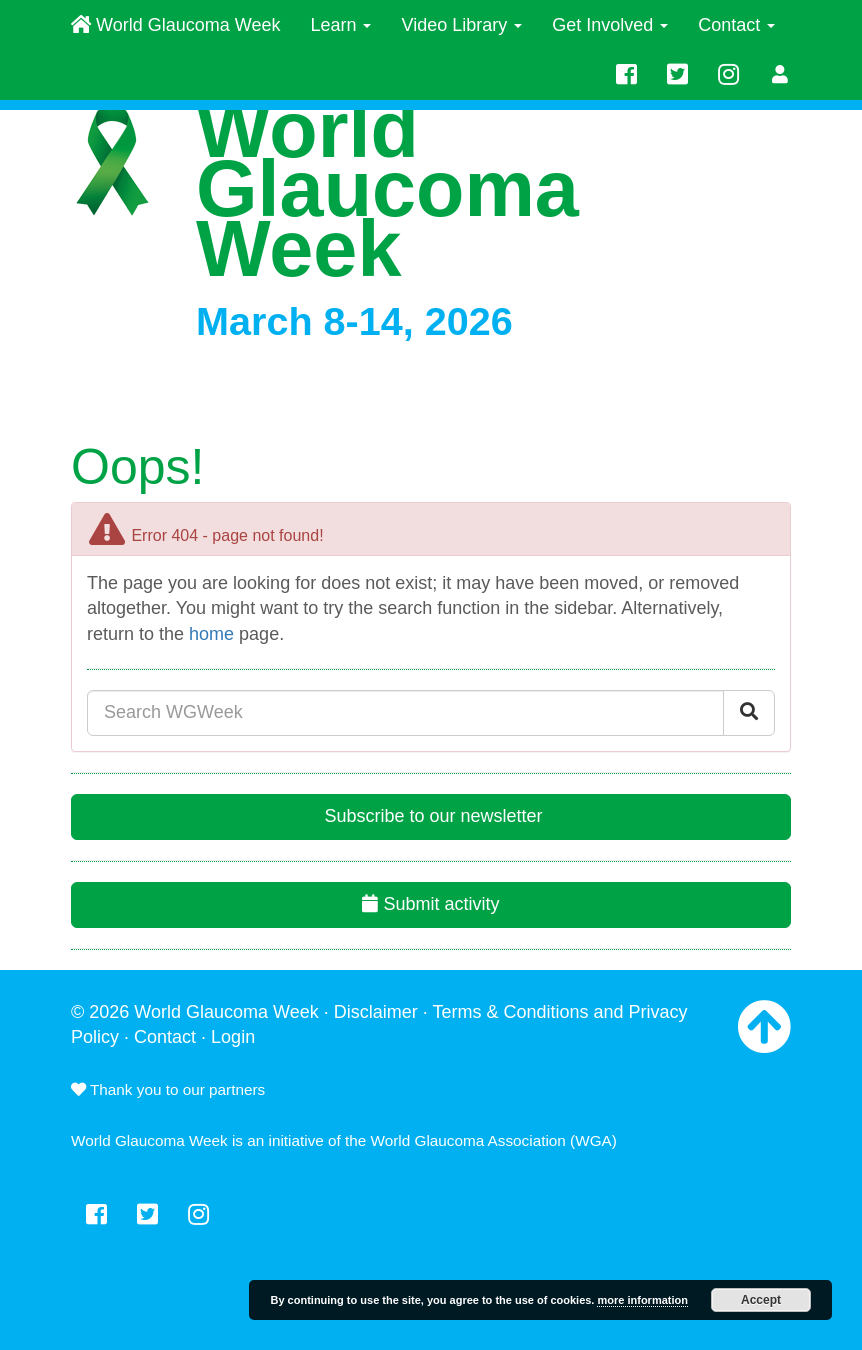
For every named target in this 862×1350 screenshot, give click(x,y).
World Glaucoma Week (175, 25)
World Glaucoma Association (468, 1140)
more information (642, 1300)
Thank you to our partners (168, 1089)
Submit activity (430, 904)
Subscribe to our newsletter (430, 816)
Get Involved (610, 25)
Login (233, 1037)
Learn (340, 25)
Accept (761, 1300)
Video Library (461, 25)
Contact (736, 25)
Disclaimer (376, 1012)
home (211, 634)
